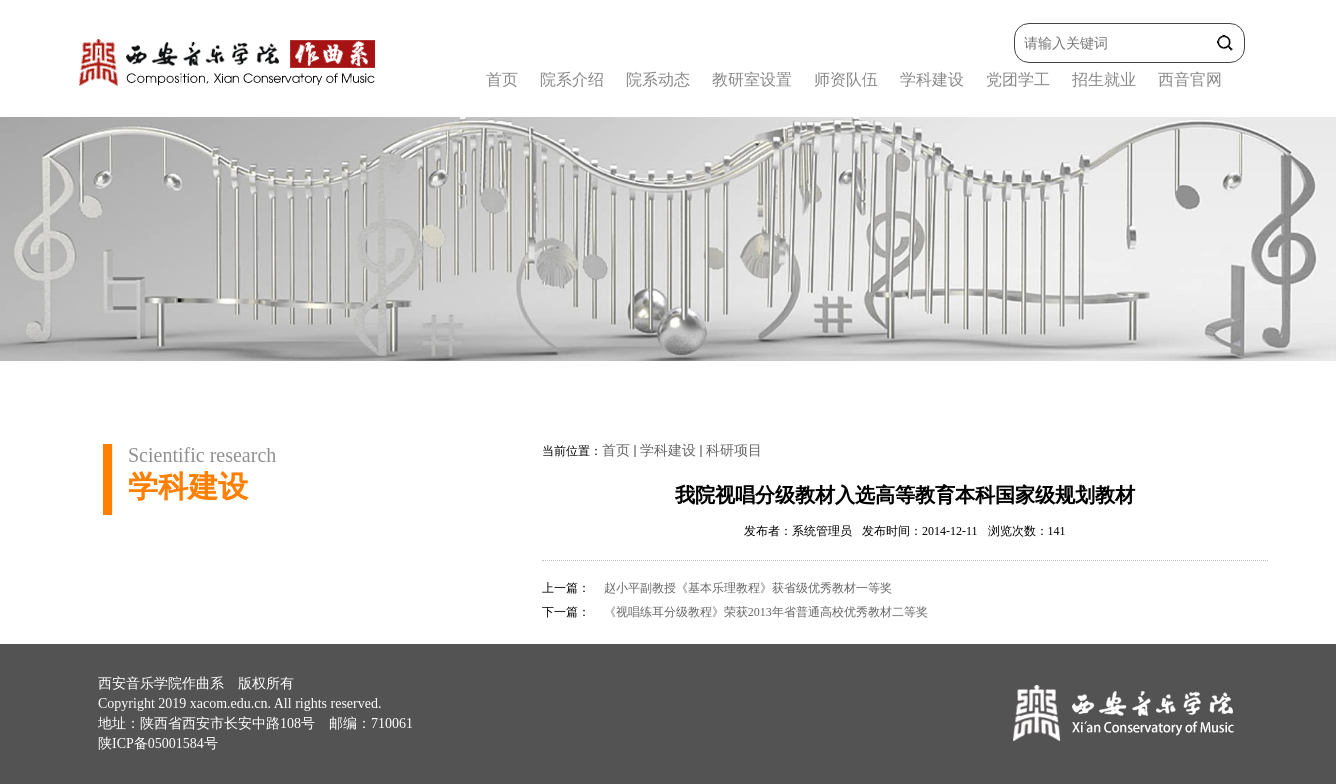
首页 (502, 79)
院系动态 (658, 79)
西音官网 (1190, 79)
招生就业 (1104, 79)
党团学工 (1018, 79)
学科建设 (932, 79)
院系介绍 (572, 79)
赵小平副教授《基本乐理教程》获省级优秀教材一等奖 (748, 588)
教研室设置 (752, 79)
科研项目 (734, 450)
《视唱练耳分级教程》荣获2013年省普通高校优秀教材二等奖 (766, 612)
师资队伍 (846, 79)
